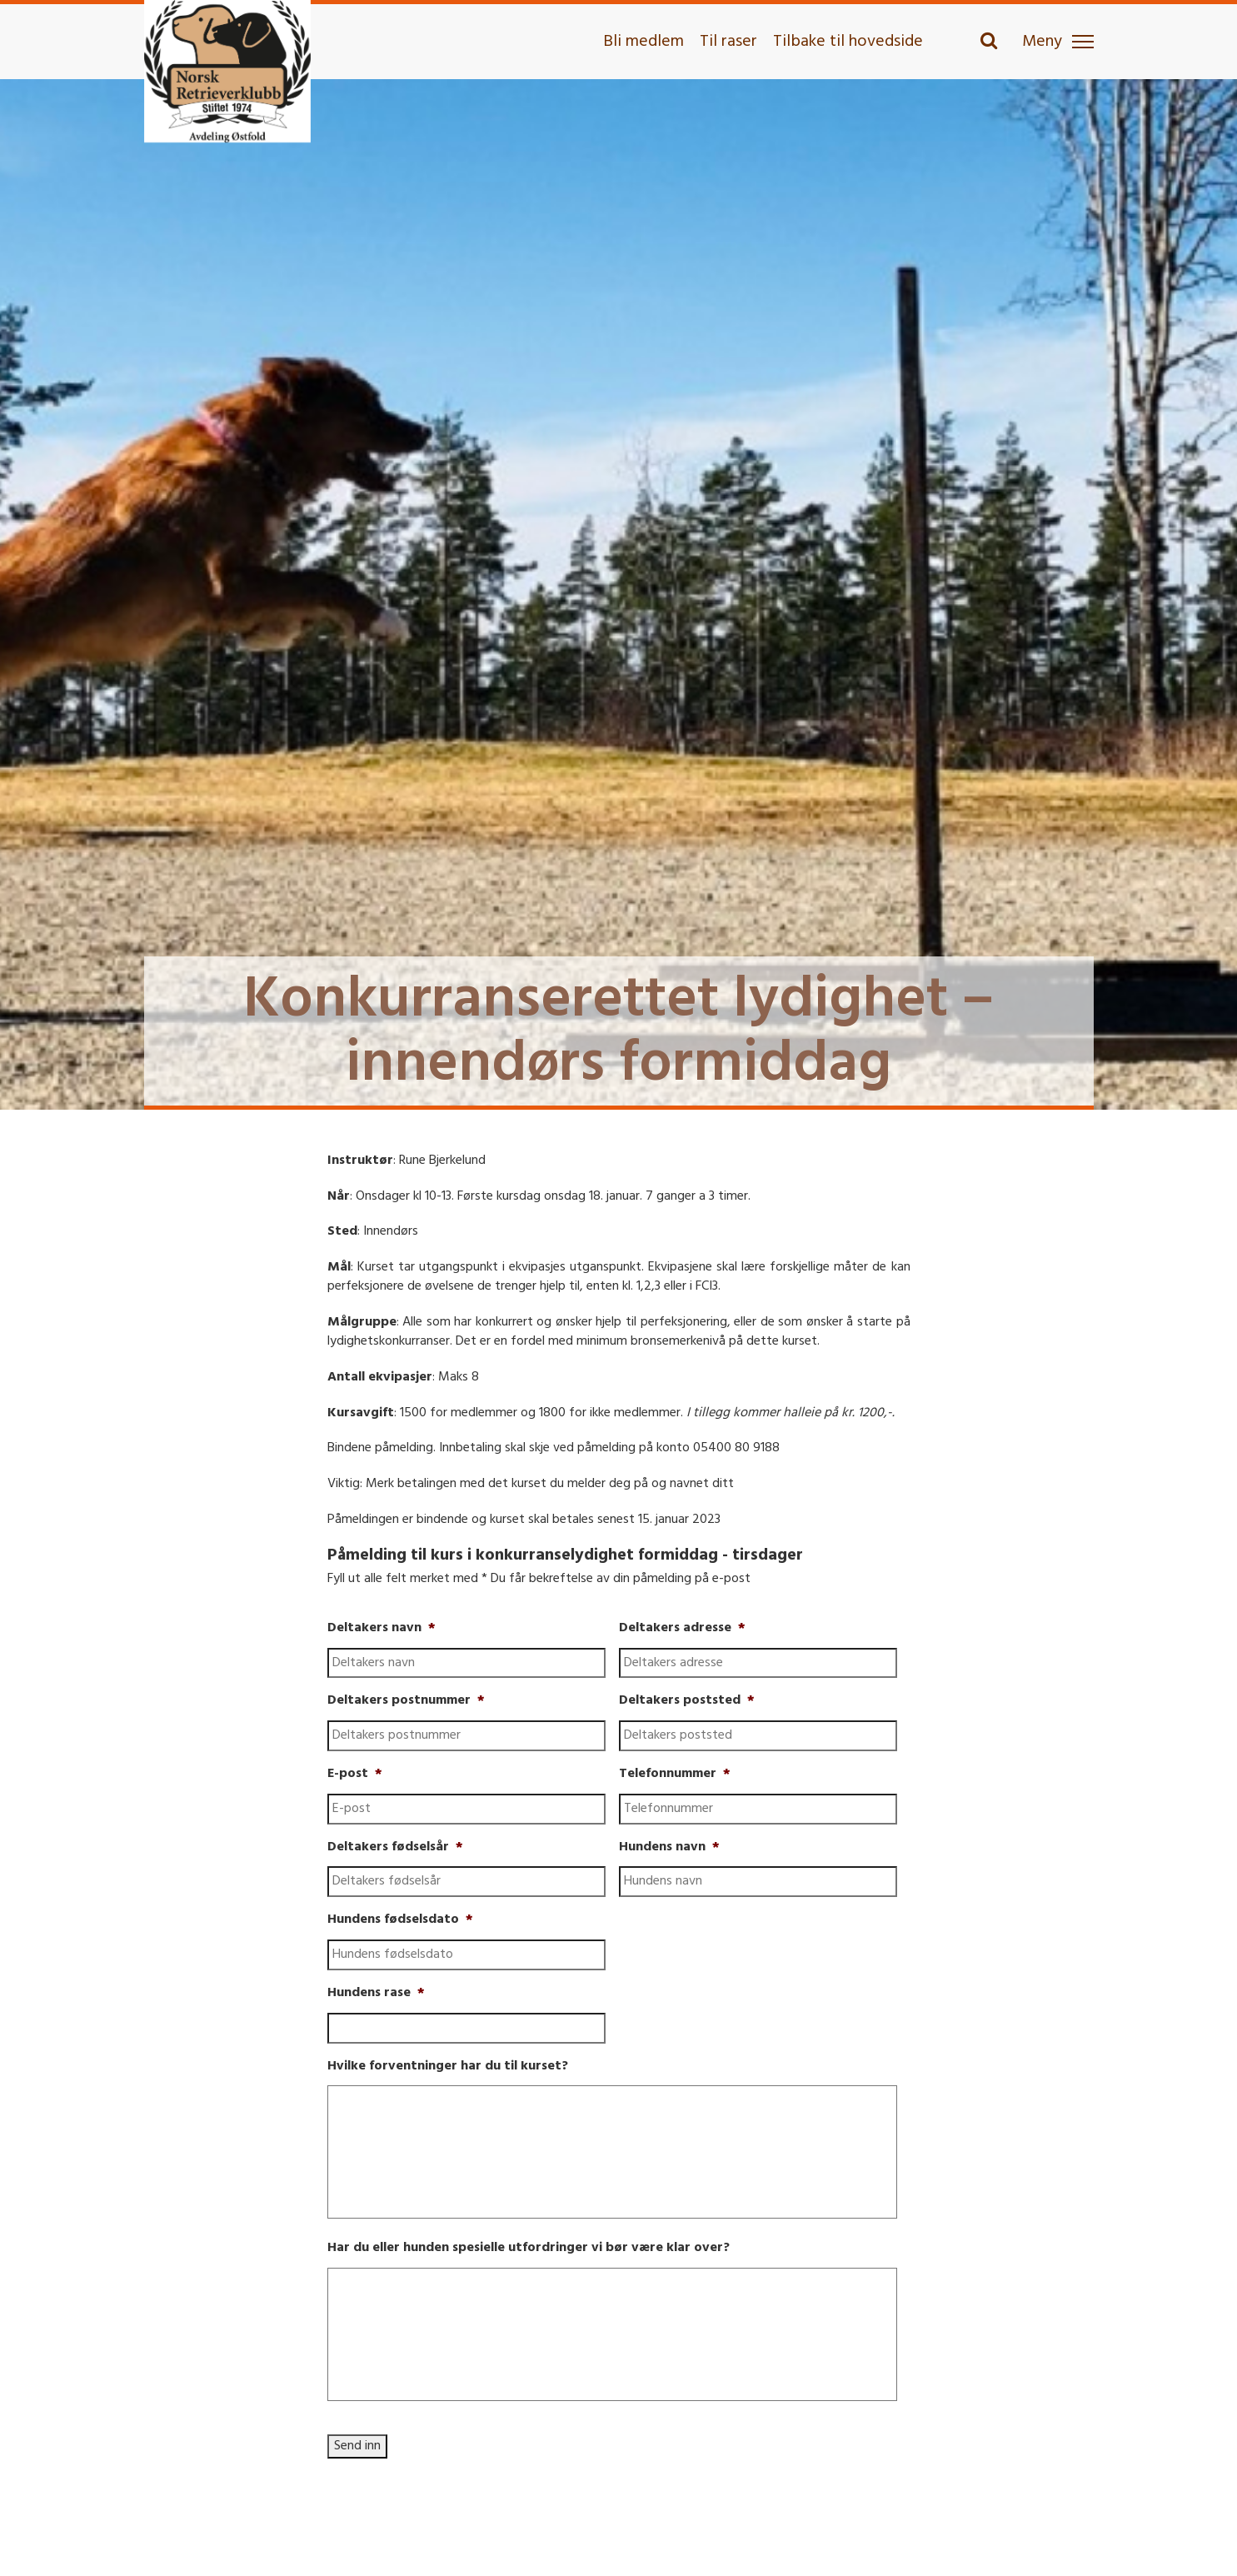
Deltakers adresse (682, 1628)
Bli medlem (643, 41)
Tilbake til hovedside (848, 41)
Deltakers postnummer (406, 1701)
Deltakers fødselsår (395, 1847)
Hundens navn (669, 1847)
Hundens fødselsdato (400, 1920)
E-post (354, 1774)
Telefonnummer (675, 1774)
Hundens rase (376, 1993)
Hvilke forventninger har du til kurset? (447, 2066)
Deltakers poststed (687, 1701)
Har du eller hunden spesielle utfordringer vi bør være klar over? (528, 2248)
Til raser (728, 41)
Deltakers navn (381, 1628)
